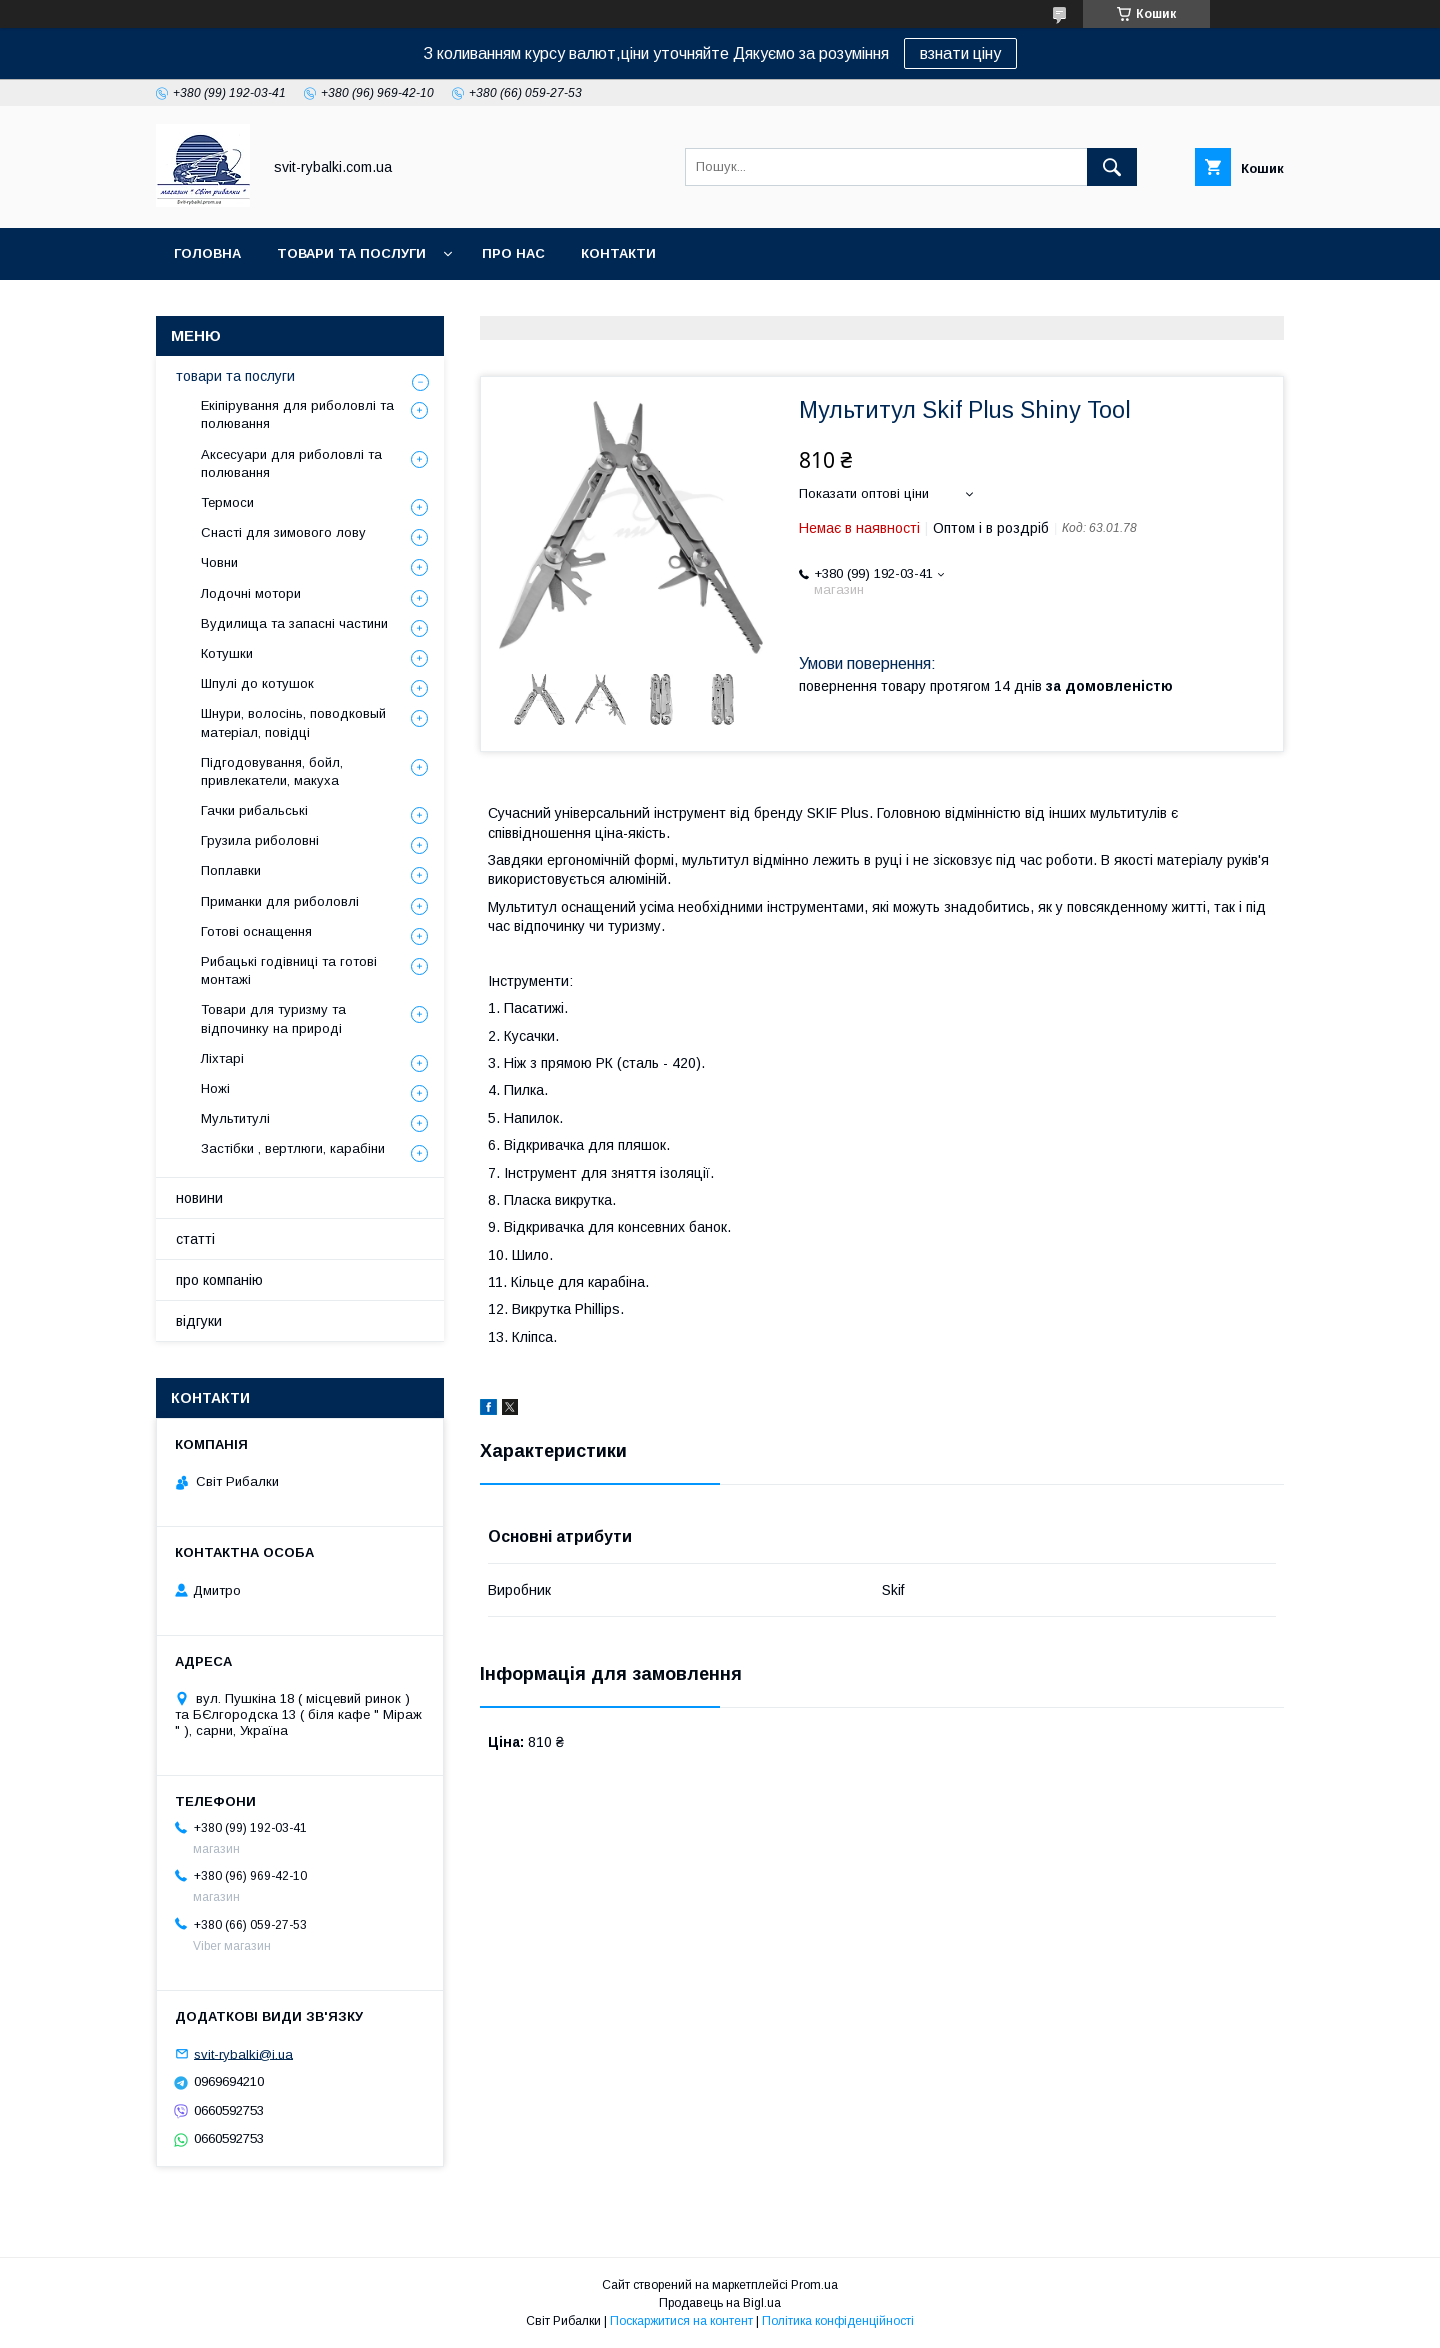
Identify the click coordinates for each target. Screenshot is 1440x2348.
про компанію (219, 1280)
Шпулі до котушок (257, 683)
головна (207, 253)
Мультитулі (235, 1118)
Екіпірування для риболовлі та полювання (297, 414)
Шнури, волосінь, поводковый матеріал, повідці (293, 722)
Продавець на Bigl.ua (720, 2303)
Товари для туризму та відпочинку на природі (273, 1018)
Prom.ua (814, 2285)
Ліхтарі (222, 1058)
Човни (219, 562)
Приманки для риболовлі (280, 901)
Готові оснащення (256, 931)
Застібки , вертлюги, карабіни (293, 1148)
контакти (618, 253)
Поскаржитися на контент (681, 2321)
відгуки (199, 1321)
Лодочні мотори (251, 593)
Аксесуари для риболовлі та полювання (291, 463)
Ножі (215, 1088)
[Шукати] (1112, 167)
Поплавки (231, 870)
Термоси (227, 502)
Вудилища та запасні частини (294, 623)
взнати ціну (960, 53)
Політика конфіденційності (838, 2321)
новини (199, 1198)
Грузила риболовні (260, 840)
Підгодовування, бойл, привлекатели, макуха (272, 771)
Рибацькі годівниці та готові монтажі (289, 970)
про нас (513, 253)
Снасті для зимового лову (283, 532)
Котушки (227, 653)
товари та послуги (351, 253)
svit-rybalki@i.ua (243, 2053)
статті (195, 1239)
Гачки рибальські (254, 810)
